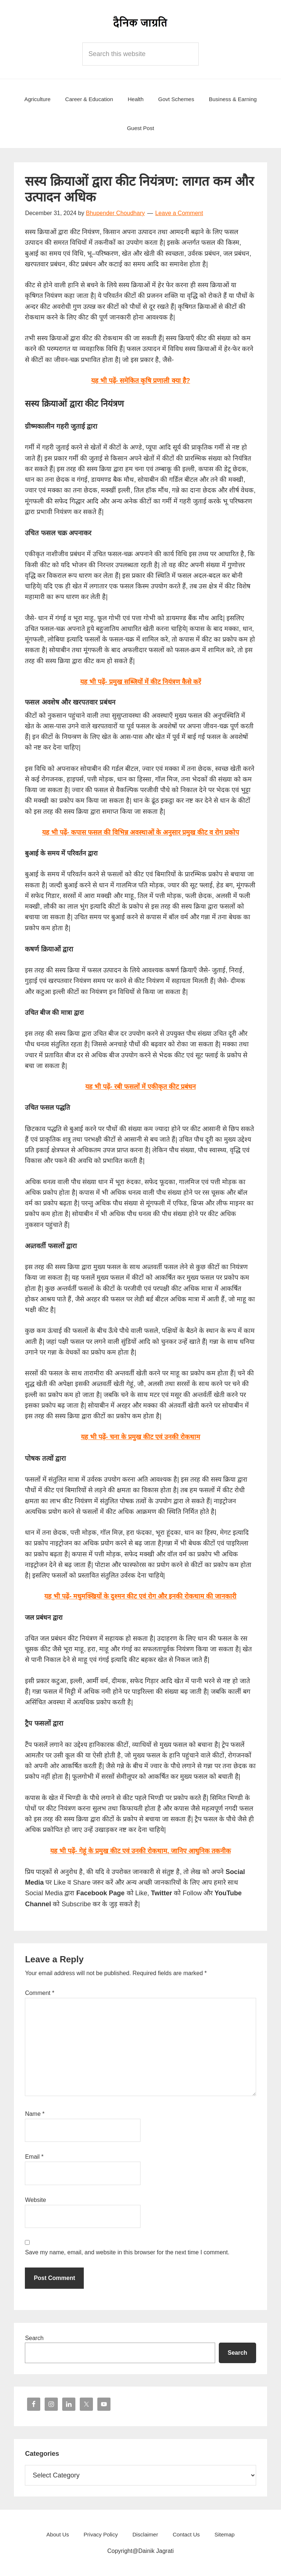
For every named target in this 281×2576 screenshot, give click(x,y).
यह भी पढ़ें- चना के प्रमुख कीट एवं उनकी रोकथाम (140, 1437)
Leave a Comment (179, 213)
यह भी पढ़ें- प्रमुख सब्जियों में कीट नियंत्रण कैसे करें (140, 681)
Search (34, 2338)
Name (34, 2114)
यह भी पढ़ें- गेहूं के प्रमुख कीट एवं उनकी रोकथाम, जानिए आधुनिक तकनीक (140, 1851)
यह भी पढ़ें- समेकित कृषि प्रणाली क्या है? (140, 380)
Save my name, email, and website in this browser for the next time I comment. (127, 2252)
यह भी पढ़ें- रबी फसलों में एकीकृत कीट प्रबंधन (140, 1086)
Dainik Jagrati (140, 22)
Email (34, 2157)
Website (35, 2200)
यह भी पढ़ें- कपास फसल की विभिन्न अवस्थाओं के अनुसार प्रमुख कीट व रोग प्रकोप (140, 832)
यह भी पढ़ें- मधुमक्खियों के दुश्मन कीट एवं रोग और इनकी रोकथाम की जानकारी (140, 1596)
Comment (39, 1993)
